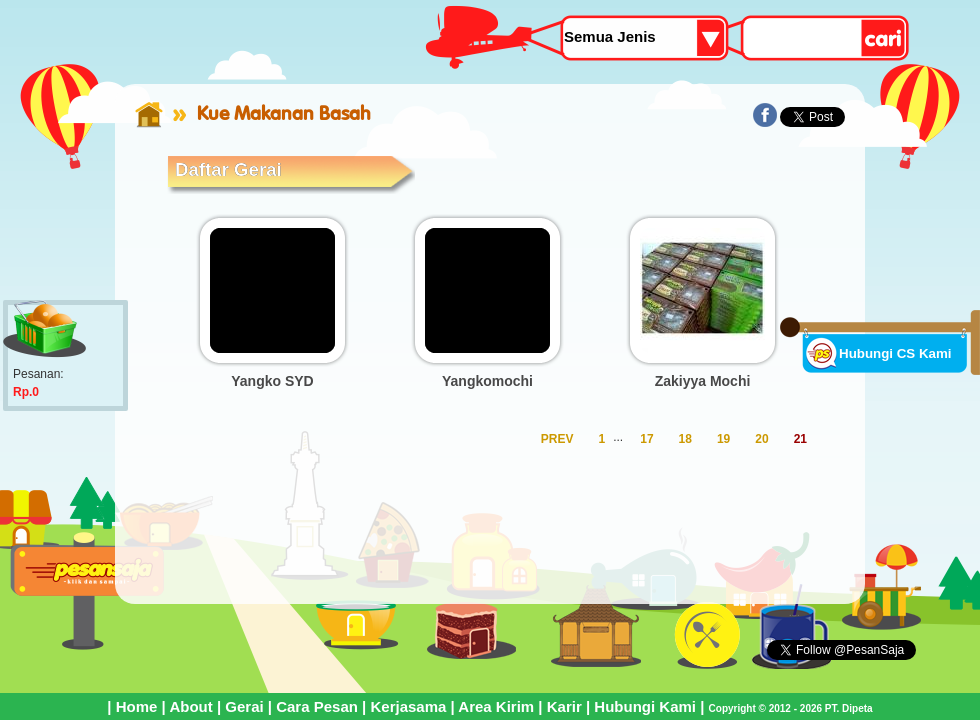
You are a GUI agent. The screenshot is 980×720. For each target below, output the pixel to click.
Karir (564, 706)
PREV (557, 439)
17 (646, 439)
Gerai (244, 706)
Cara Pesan (317, 706)
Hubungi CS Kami (895, 353)
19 (723, 439)
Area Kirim (496, 706)
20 (761, 439)
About (190, 706)
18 (685, 439)
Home (137, 706)
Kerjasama (408, 706)
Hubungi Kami (645, 706)
